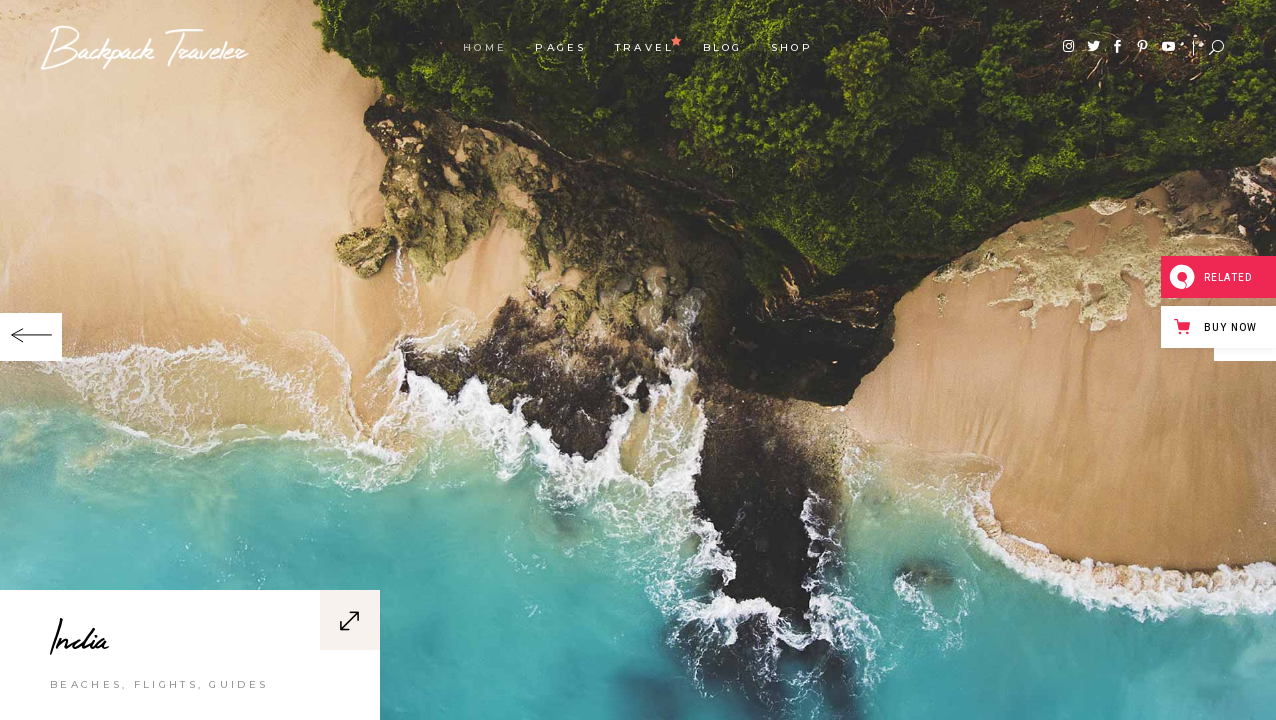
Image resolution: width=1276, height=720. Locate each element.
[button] (31, 337)
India (79, 637)
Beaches (86, 684)
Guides (238, 684)
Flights (166, 684)
